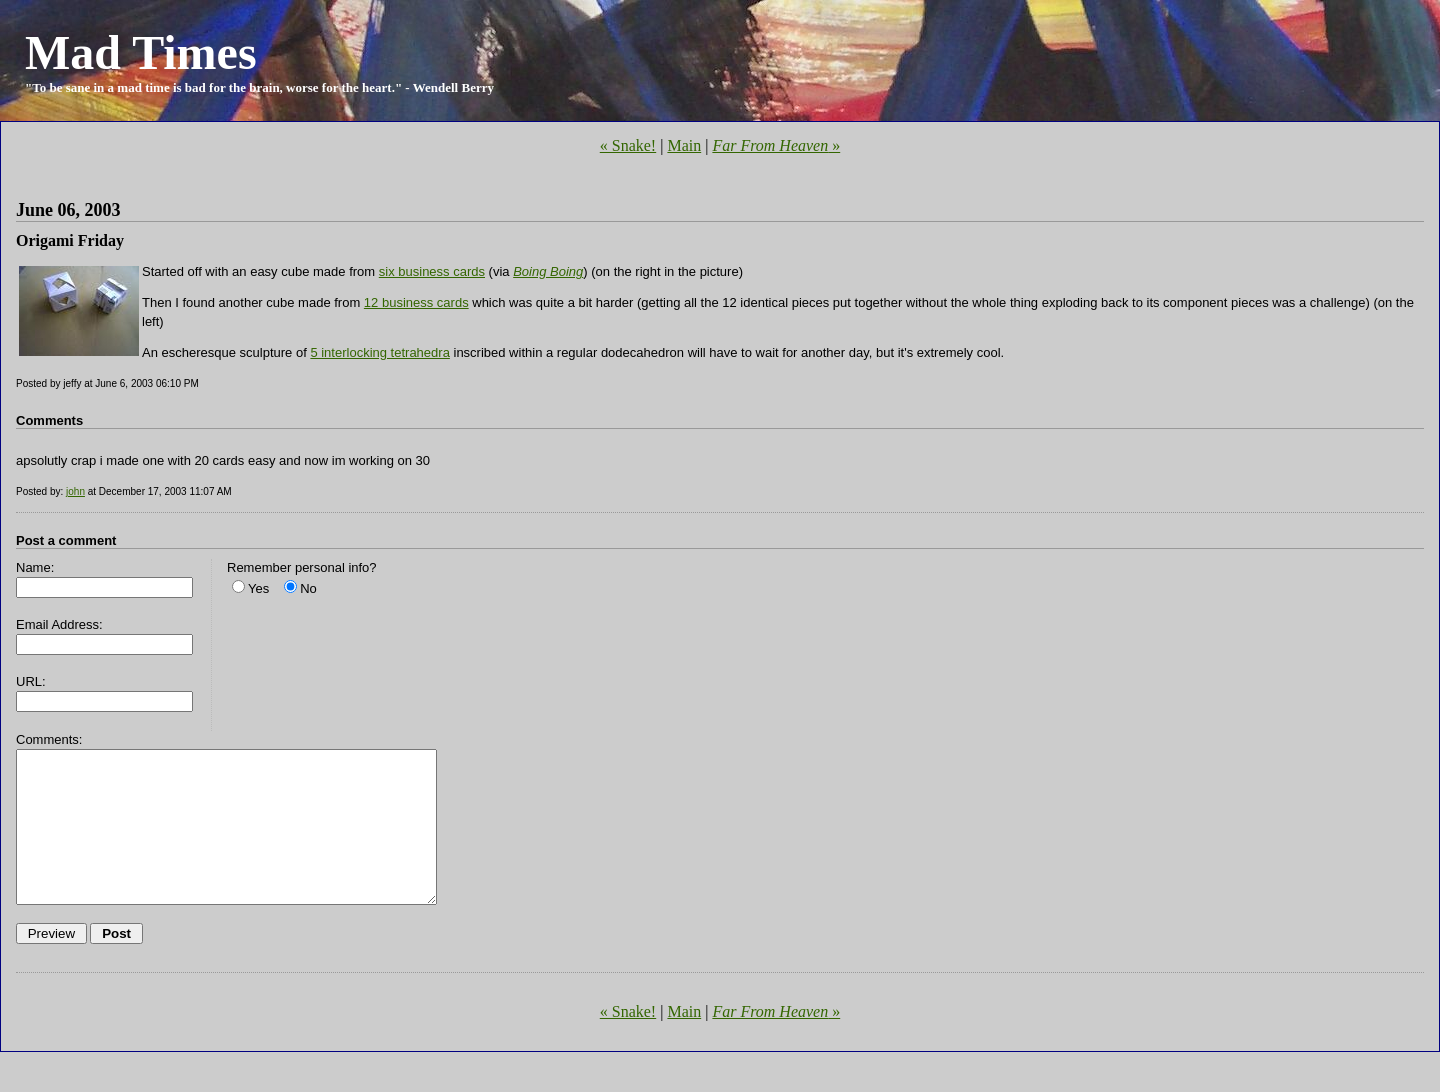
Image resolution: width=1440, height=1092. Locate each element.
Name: (35, 567)
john (75, 491)
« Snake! (628, 145)
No (308, 588)
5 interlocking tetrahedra (379, 352)
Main (684, 145)
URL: (31, 681)
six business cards (432, 271)
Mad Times (141, 52)
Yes (258, 588)
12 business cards (416, 302)
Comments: (49, 739)
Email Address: (59, 624)
